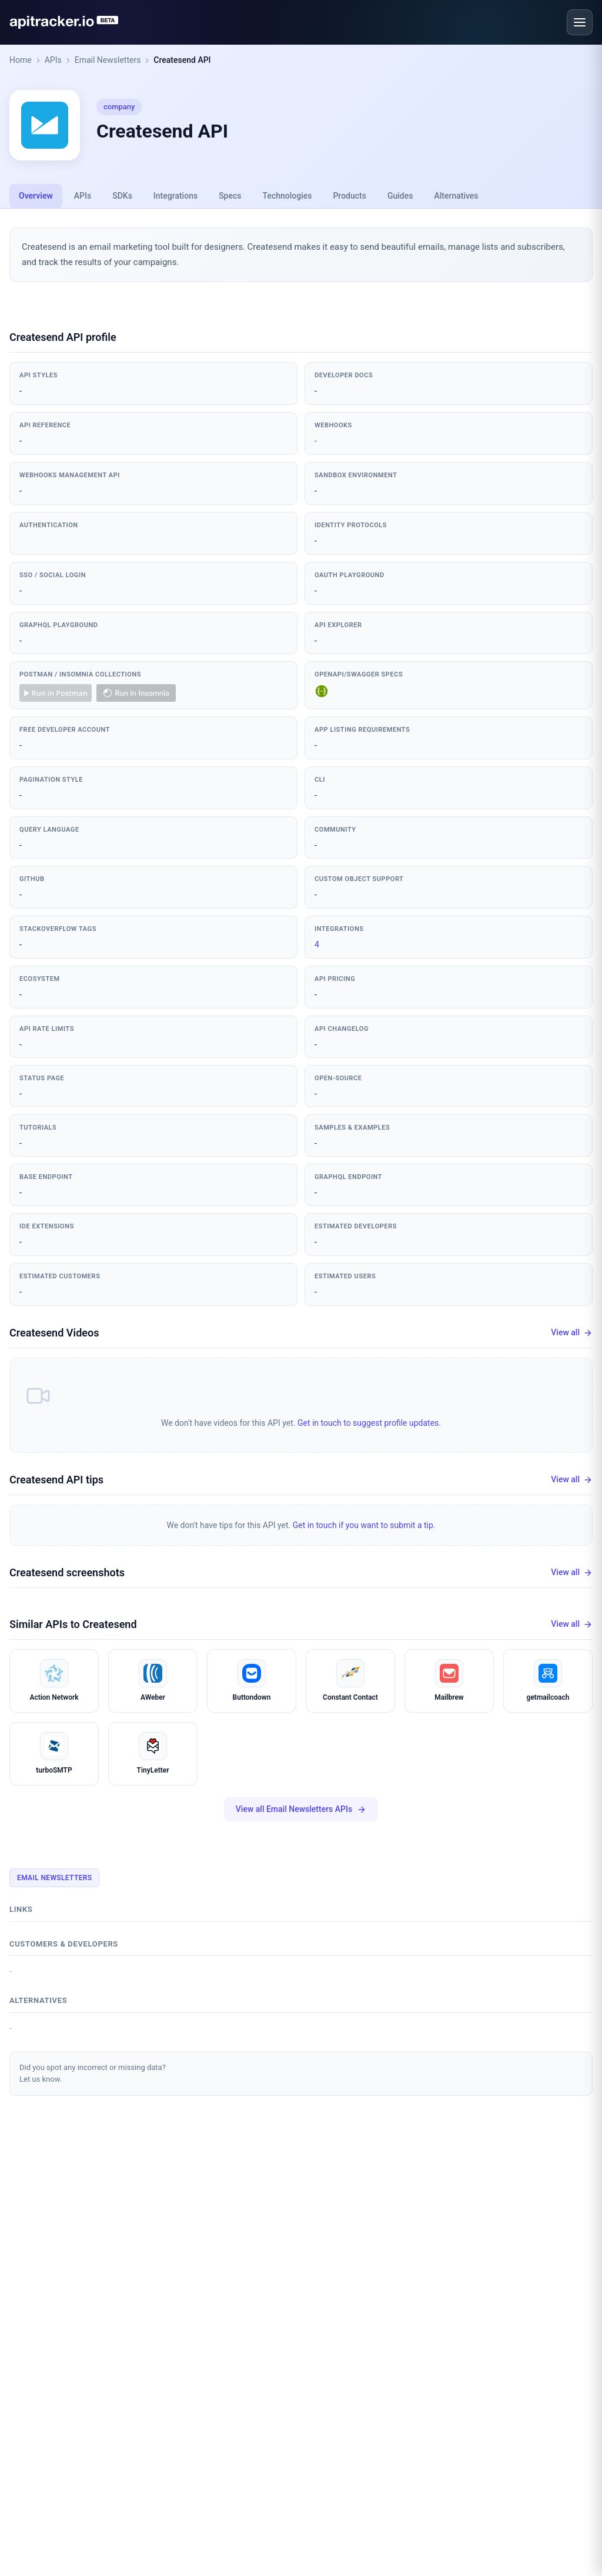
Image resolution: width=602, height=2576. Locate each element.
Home (20, 60)
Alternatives (456, 195)
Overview (36, 195)
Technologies (287, 195)
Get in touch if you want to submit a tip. (364, 1525)
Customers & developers (63, 1943)
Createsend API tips (56, 1479)
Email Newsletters (108, 60)
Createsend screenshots (67, 1572)
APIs (53, 60)
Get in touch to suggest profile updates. (369, 1423)
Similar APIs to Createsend (73, 1624)
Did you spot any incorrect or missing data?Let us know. (92, 2073)
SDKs (122, 195)
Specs (230, 195)
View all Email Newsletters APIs (301, 1809)
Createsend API (181, 60)
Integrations (175, 195)
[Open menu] (580, 22)
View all (572, 1333)
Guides (400, 195)
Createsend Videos (54, 1332)
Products (349, 195)
